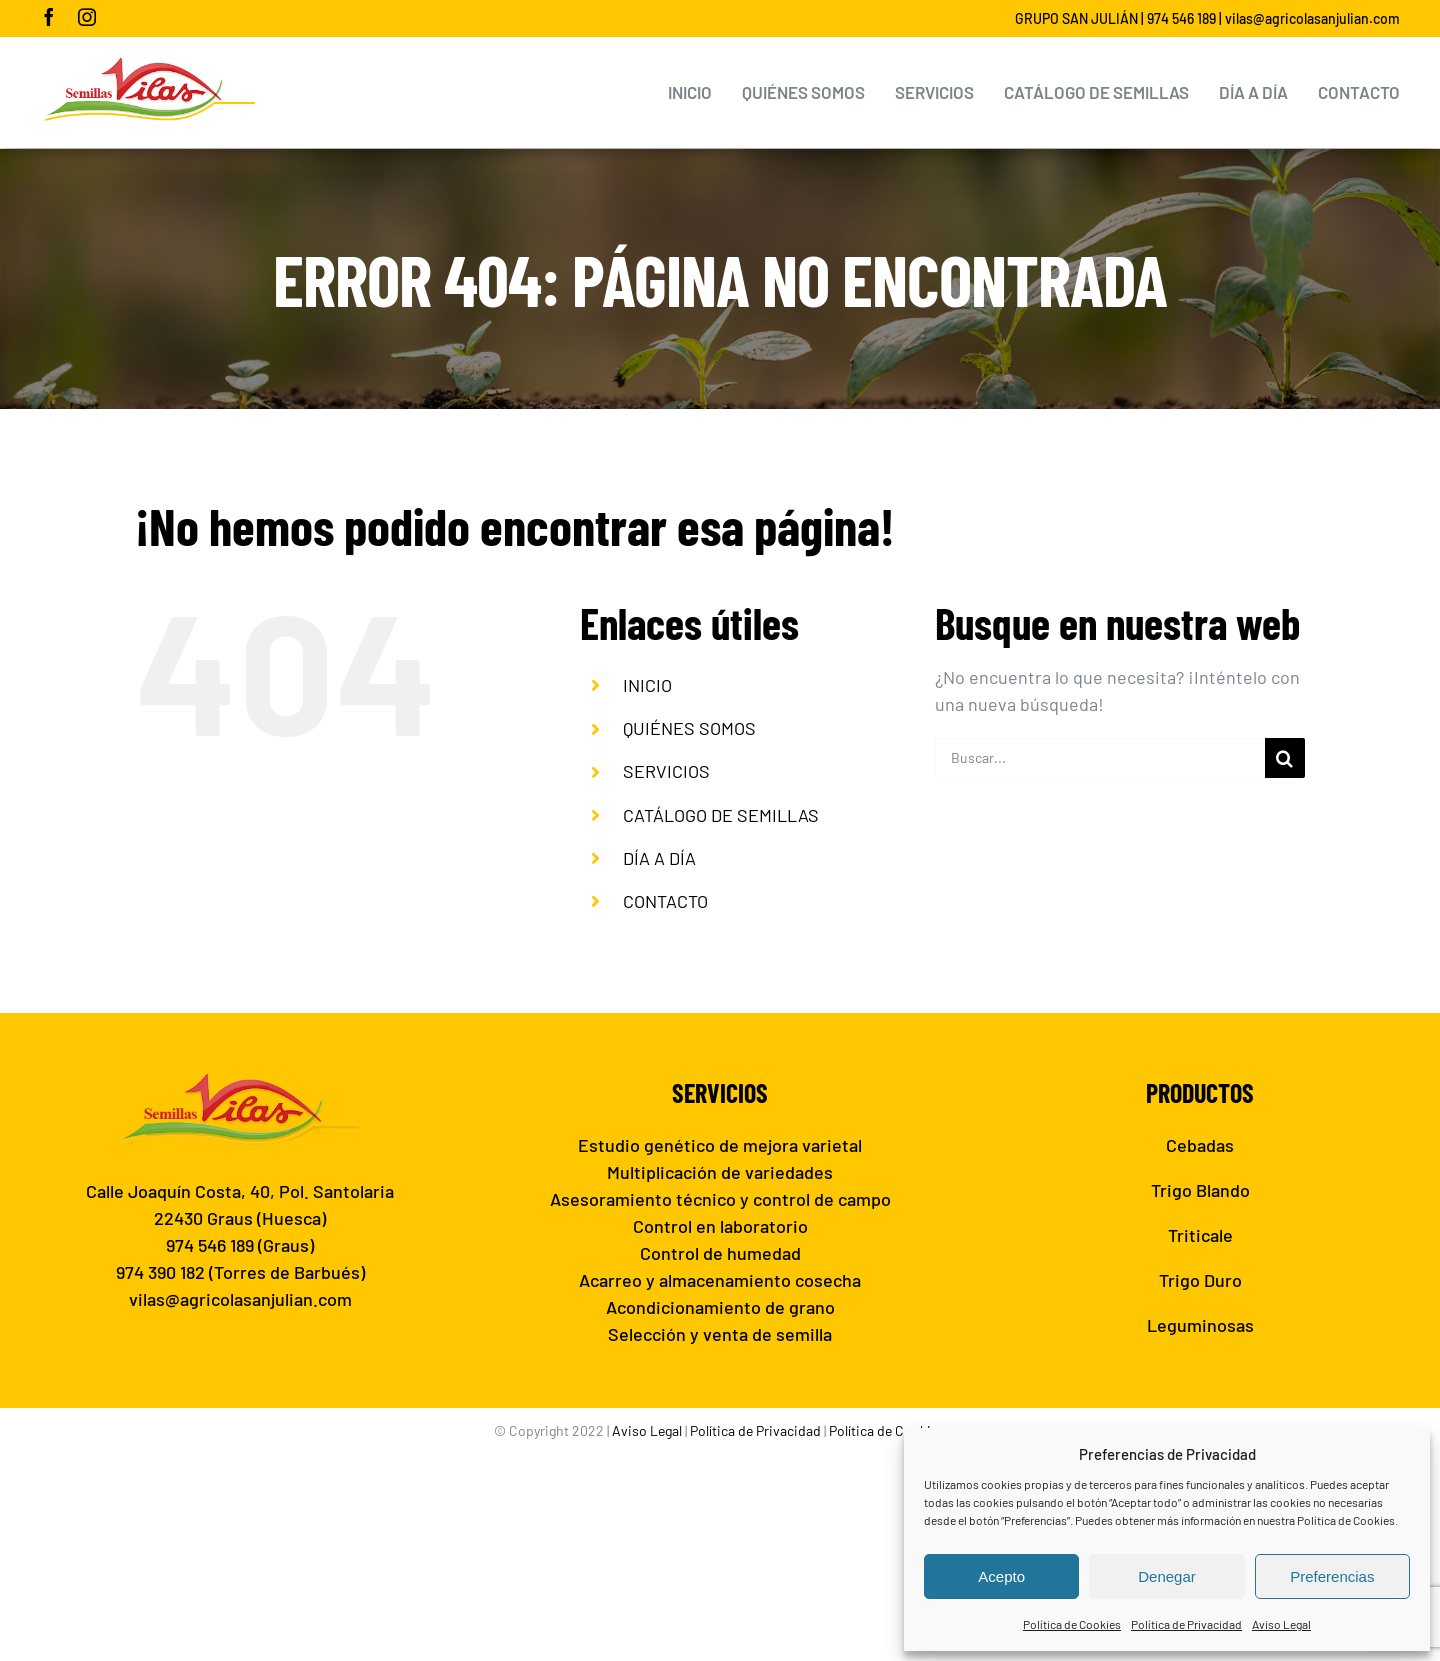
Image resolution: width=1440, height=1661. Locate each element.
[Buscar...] (1100, 758)
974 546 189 (1181, 18)
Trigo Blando (1200, 1190)
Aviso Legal (1281, 1624)
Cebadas (1200, 1145)
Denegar (1167, 1576)
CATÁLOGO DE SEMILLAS (721, 815)
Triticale (1200, 1235)
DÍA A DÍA (659, 858)
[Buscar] (1285, 758)
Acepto (1001, 1576)
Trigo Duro (1200, 1280)
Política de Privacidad (1186, 1624)
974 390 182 (160, 1272)
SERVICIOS (666, 771)
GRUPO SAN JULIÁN (1076, 18)
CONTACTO (665, 901)
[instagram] (87, 17)
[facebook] (49, 17)
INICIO (647, 685)
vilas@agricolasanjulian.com (1312, 18)
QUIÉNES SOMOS (689, 728)
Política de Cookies (1072, 1624)
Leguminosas (1200, 1325)
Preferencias (1332, 1576)
